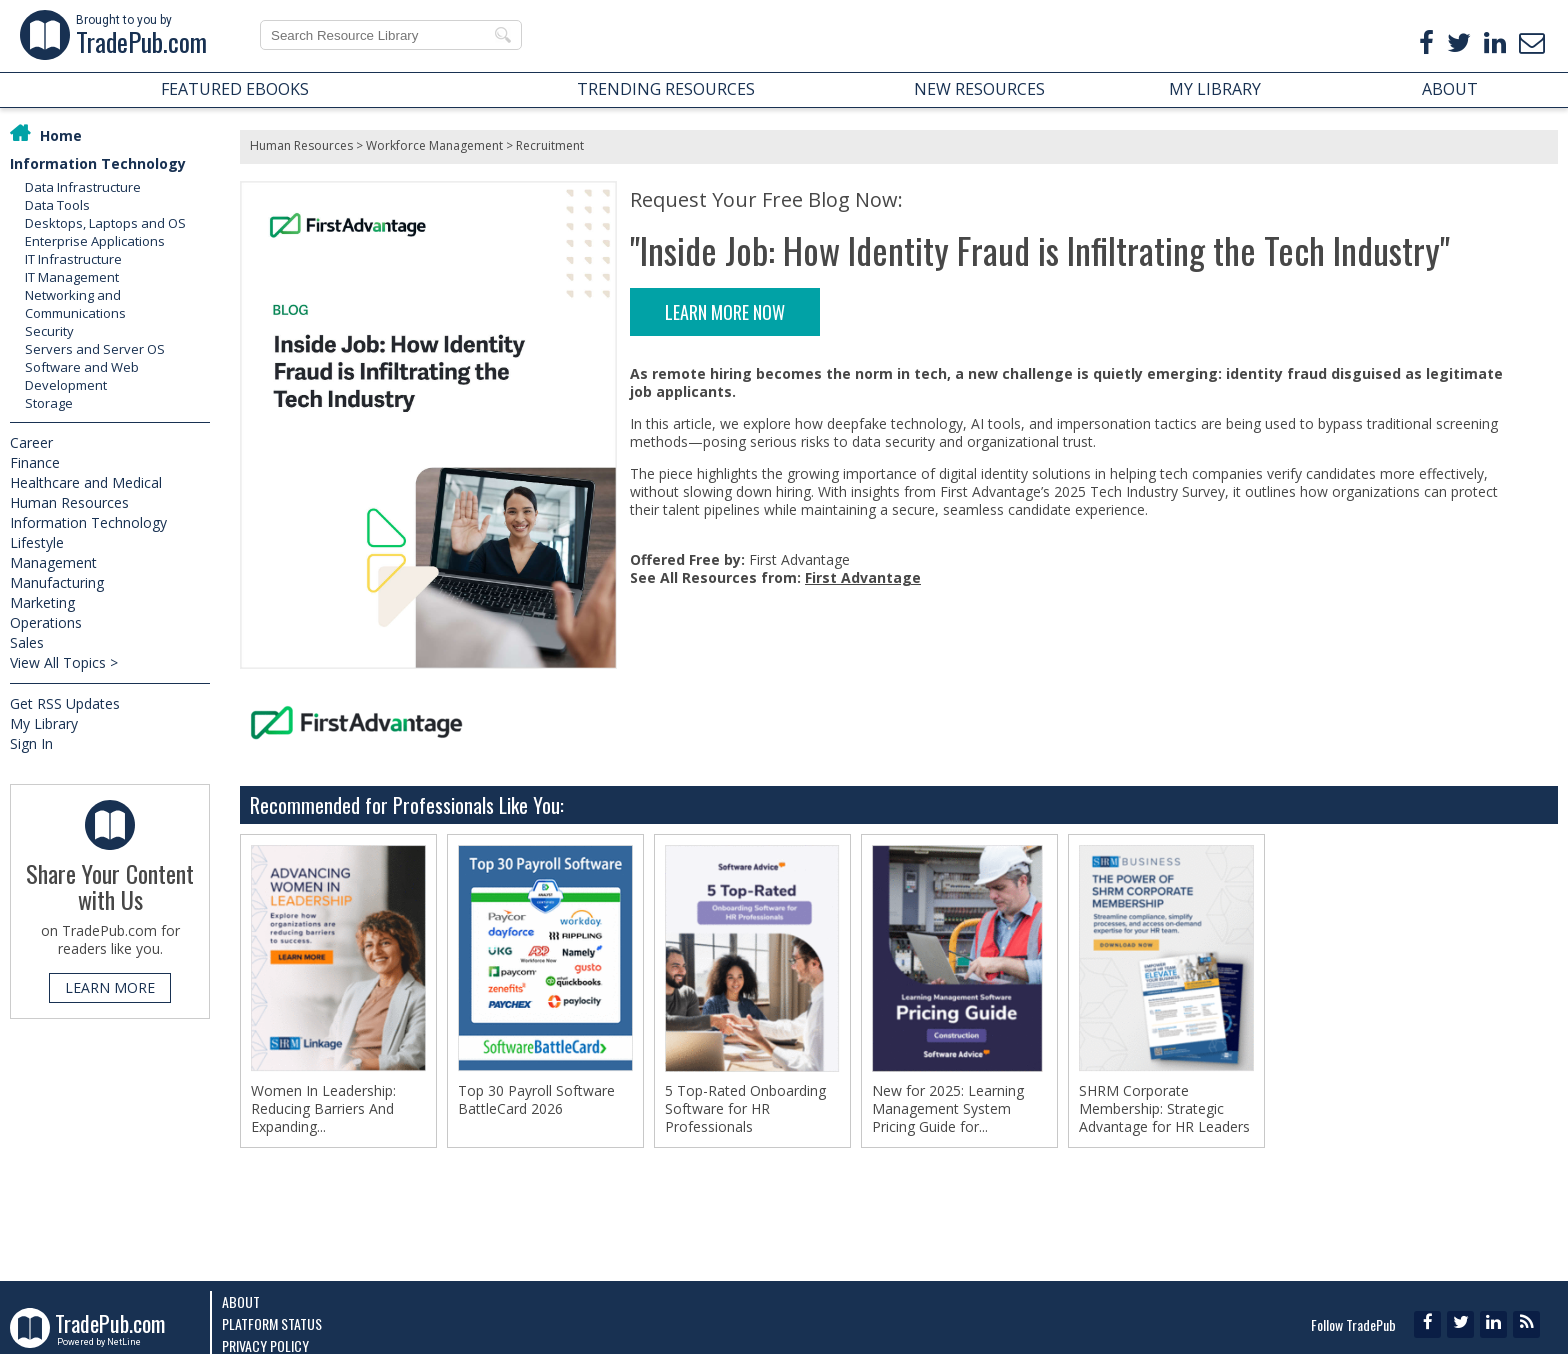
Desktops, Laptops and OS (105, 223)
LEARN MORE (110, 987)
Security (49, 331)
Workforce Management (434, 145)
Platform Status (272, 1323)
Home (61, 135)
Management (53, 562)
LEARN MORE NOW (725, 312)
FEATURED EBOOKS (235, 89)
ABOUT (1450, 89)
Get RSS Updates (65, 703)
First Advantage (863, 577)
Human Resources (69, 502)
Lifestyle (37, 542)
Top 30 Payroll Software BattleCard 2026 (536, 1100)
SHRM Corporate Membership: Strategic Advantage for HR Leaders (1164, 1109)
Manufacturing (57, 582)
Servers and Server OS (95, 349)
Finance (35, 462)
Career (31, 442)
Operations (46, 622)
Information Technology (98, 163)
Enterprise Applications (95, 241)
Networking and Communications (75, 304)
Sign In (31, 743)
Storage (49, 403)
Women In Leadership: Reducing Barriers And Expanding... (323, 1109)
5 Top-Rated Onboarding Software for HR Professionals (745, 1109)
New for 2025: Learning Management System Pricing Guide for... (948, 1109)
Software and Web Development (82, 376)
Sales (27, 642)
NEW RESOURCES (979, 89)
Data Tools (57, 205)
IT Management (72, 277)
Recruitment (550, 145)
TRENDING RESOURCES (666, 89)
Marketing (42, 602)
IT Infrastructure (73, 259)
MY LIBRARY (1215, 89)
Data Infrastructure (83, 187)
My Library (44, 723)
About (241, 1301)
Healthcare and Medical (86, 482)
